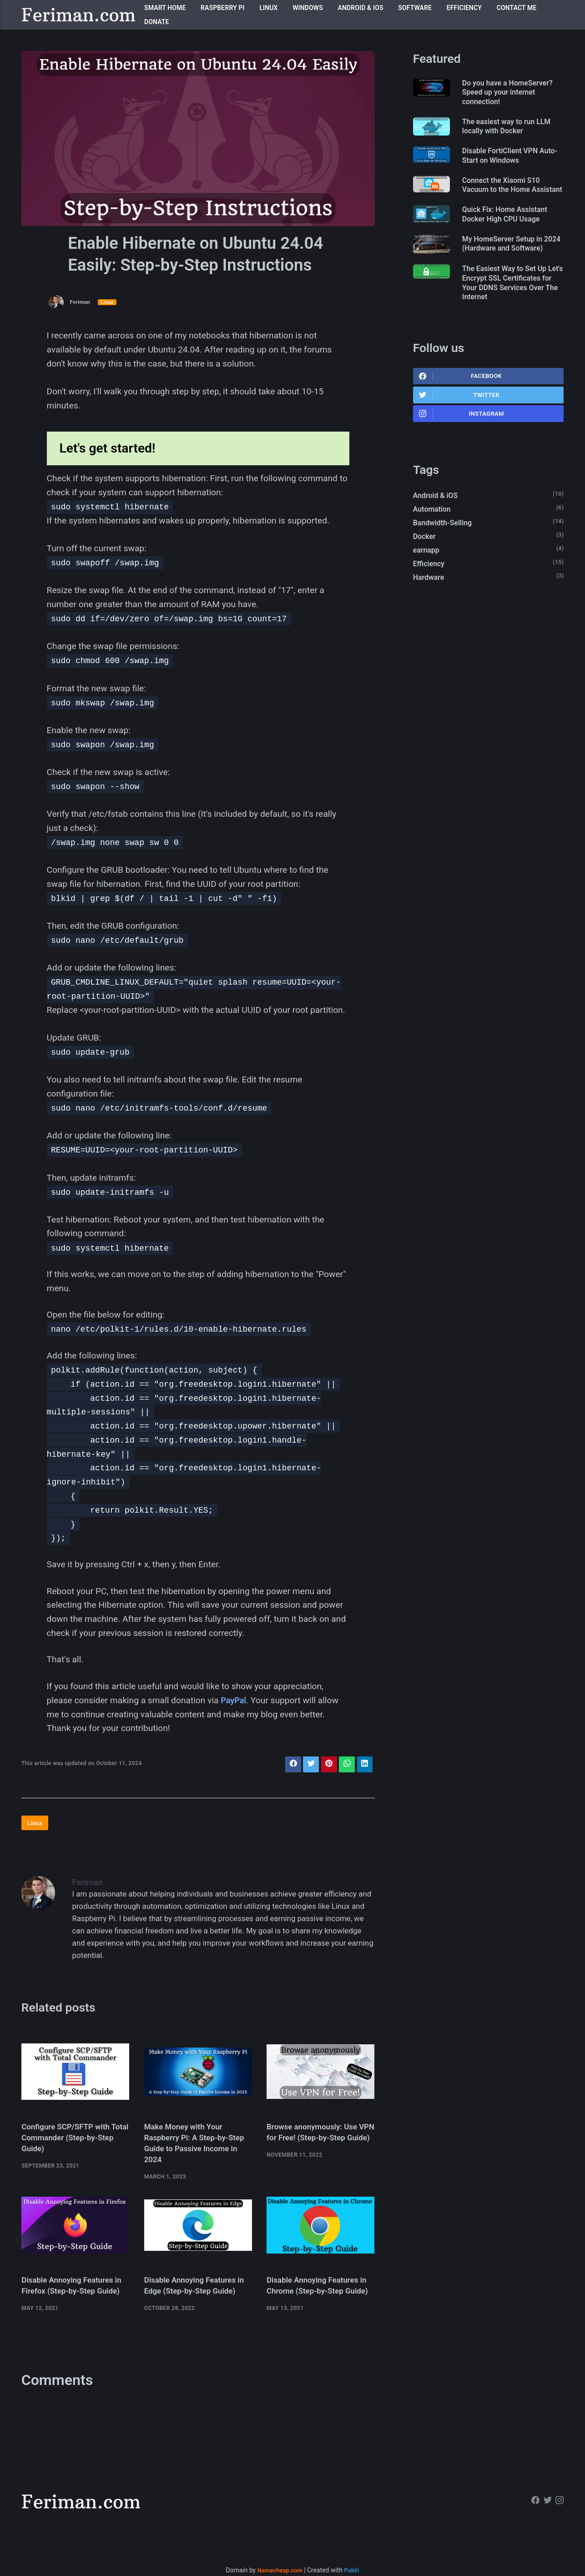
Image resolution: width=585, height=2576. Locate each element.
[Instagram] (559, 2522)
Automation (433, 543)
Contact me (517, 7)
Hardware (429, 615)
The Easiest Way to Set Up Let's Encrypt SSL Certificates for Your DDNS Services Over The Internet (511, 311)
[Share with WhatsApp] (345, 1765)
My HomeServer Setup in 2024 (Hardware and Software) (508, 266)
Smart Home (165, 7)
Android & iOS (360, 7)
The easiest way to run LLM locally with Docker (512, 128)
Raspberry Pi (223, 7)
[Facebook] (533, 2522)
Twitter (459, 426)
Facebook (461, 406)
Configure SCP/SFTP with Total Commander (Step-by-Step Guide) (72, 2143)
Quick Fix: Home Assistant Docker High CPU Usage (510, 230)
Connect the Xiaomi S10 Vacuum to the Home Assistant (506, 194)
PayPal (234, 1700)
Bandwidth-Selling (444, 558)
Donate (156, 21)
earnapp (427, 587)
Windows (307, 7)
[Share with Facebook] (287, 1765)
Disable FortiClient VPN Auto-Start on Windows (505, 159)
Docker (425, 572)
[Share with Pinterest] (326, 1765)
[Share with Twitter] (306, 1765)
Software (415, 7)
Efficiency (464, 7)
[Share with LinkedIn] (364, 1765)
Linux (268, 7)
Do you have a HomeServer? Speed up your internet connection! (513, 93)
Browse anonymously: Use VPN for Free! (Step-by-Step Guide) (318, 2143)
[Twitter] (546, 2522)
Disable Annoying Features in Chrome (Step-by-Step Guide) (320, 2300)
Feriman (80, 302)
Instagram (462, 446)
